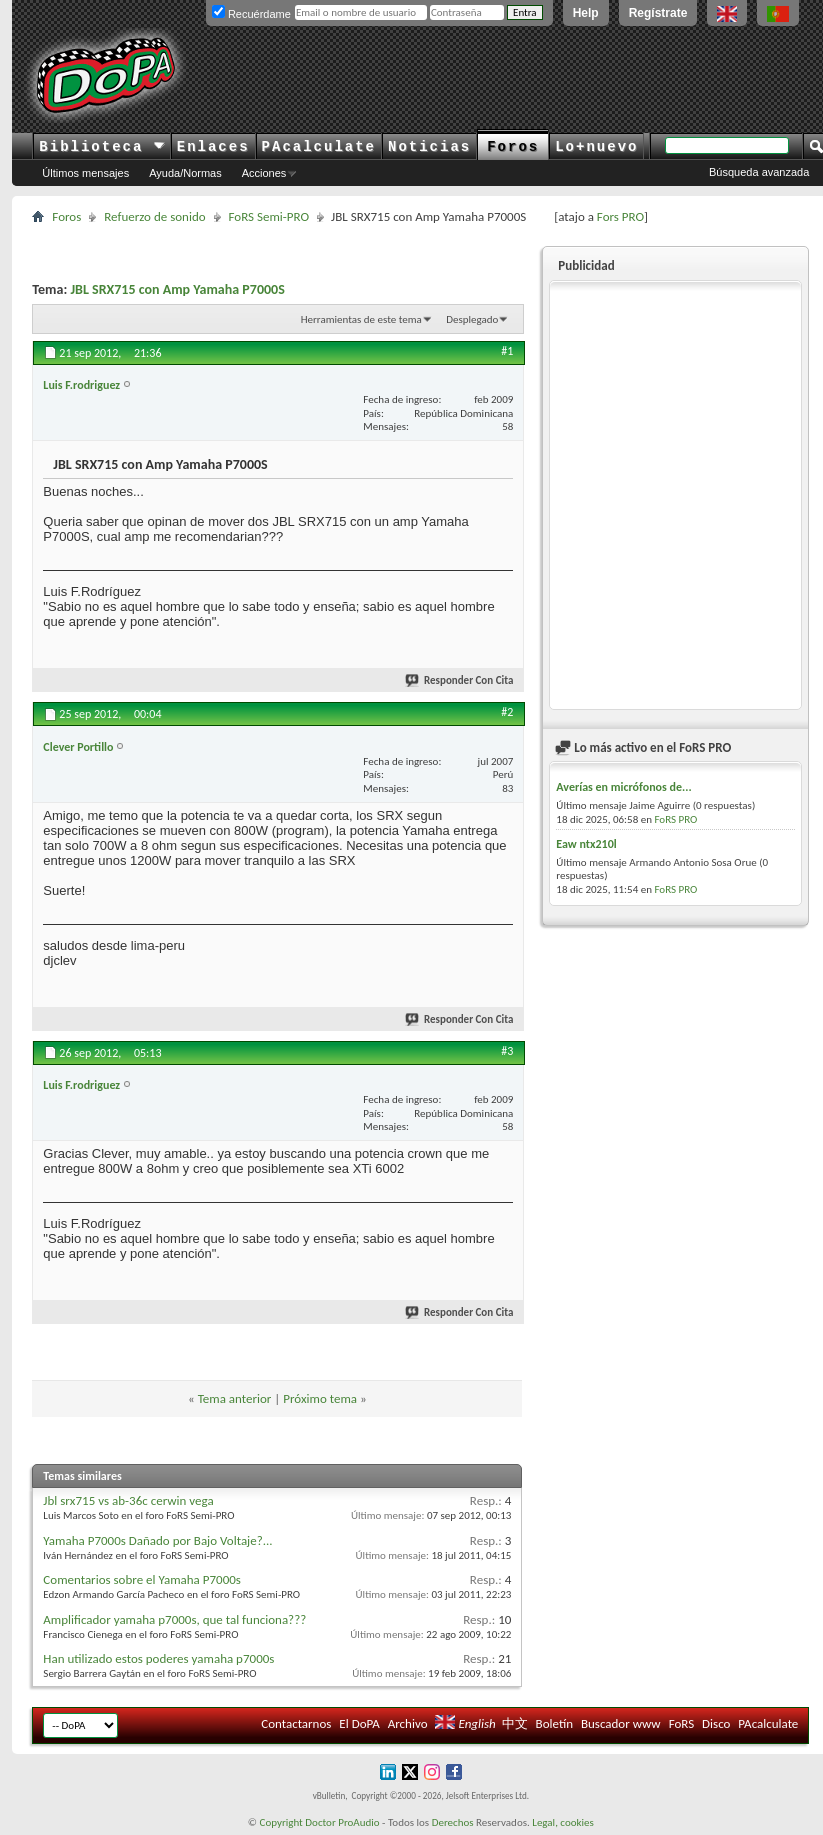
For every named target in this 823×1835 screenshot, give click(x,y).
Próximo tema (320, 1398)
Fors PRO (620, 216)
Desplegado (472, 319)
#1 (507, 351)
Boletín (554, 1723)
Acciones (264, 173)
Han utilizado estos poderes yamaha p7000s (158, 1658)
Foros (513, 147)
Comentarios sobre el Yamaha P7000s (142, 1579)
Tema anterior (235, 1398)
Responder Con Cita (460, 680)
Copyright (281, 1822)
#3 (507, 1051)
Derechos (453, 1822)
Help (586, 13)
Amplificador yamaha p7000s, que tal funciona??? (174, 1619)
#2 (507, 712)
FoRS (682, 1723)
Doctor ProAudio (342, 1822)
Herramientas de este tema (361, 319)
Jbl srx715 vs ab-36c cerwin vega (128, 1500)
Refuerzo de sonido (154, 216)
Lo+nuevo (596, 147)
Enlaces (213, 147)
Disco (716, 1723)
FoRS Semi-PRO (269, 216)
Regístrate (658, 13)
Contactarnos (296, 1723)
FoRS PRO (675, 819)
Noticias (429, 147)
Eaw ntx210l (586, 844)
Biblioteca (101, 147)
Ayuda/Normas (185, 173)
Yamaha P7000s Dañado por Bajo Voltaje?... (157, 1540)
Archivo (408, 1723)
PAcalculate (319, 147)
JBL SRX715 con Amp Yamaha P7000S (177, 289)
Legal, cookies (563, 1822)
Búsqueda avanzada (759, 172)
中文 (515, 1723)
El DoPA (359, 1723)
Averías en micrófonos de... (623, 787)
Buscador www (621, 1723)
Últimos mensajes (85, 173)
